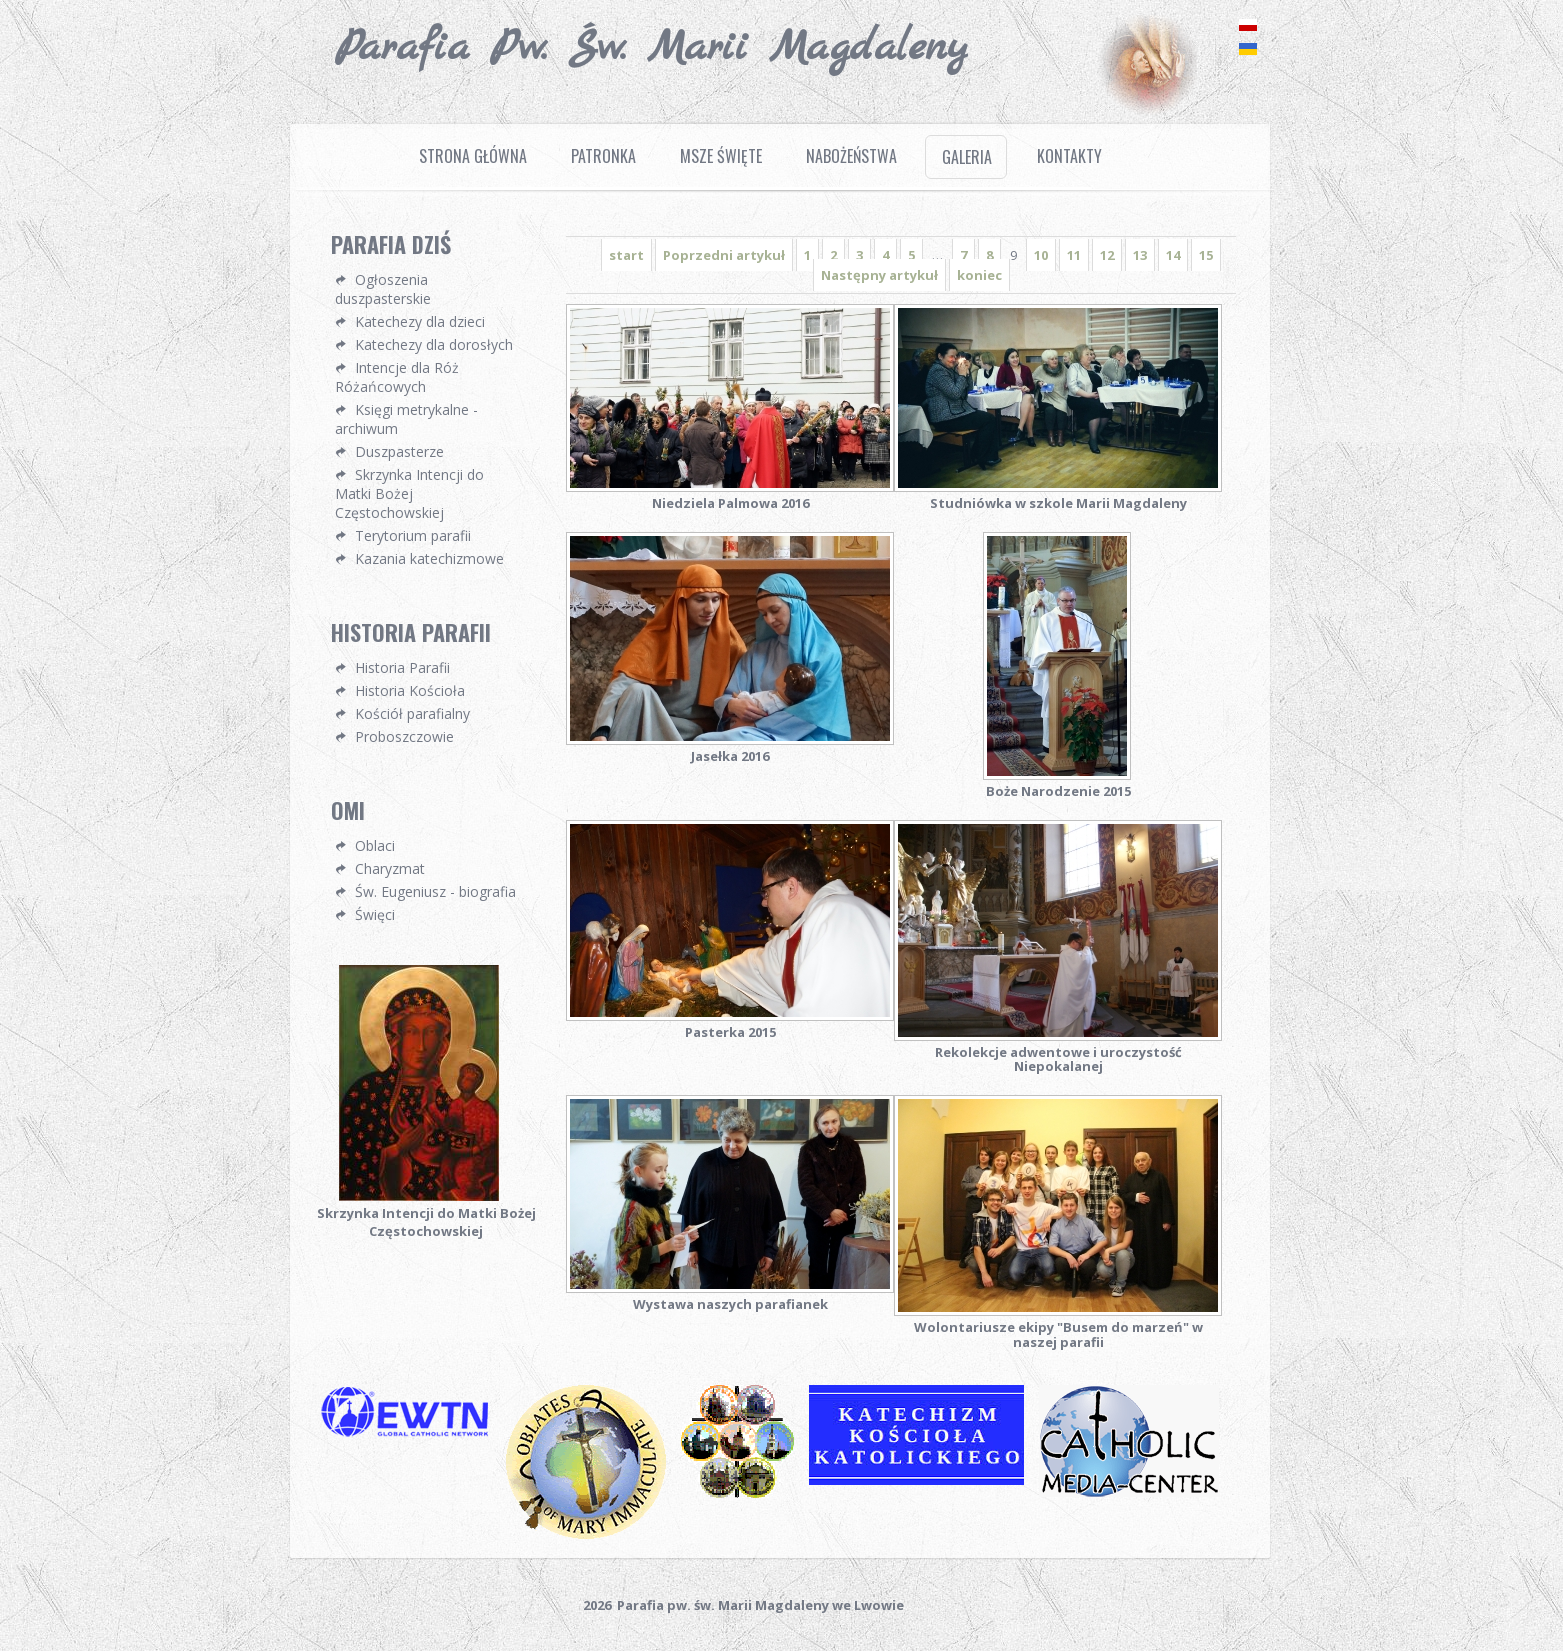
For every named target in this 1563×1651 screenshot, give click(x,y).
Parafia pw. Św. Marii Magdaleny (651, 48)
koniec (979, 275)
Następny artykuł (879, 275)
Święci (375, 914)
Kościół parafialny (412, 713)
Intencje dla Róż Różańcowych (397, 377)
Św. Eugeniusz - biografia (435, 891)
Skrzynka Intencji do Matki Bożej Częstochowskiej (409, 493)
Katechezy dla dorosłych (434, 344)
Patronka (603, 156)
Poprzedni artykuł (724, 255)
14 (1173, 255)
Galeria (967, 157)
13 (1140, 255)
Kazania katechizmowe (429, 558)
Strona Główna (473, 156)
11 (1074, 255)
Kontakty (1069, 156)
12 (1107, 255)
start (626, 255)
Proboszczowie (404, 736)
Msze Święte (721, 156)
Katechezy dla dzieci (420, 321)
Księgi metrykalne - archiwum (406, 419)
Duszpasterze (399, 451)
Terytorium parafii (413, 535)
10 (1041, 255)
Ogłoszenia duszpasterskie (383, 289)
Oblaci (375, 845)
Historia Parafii (402, 667)
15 (1206, 255)
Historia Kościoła (410, 690)
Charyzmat (390, 868)
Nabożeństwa (851, 156)
